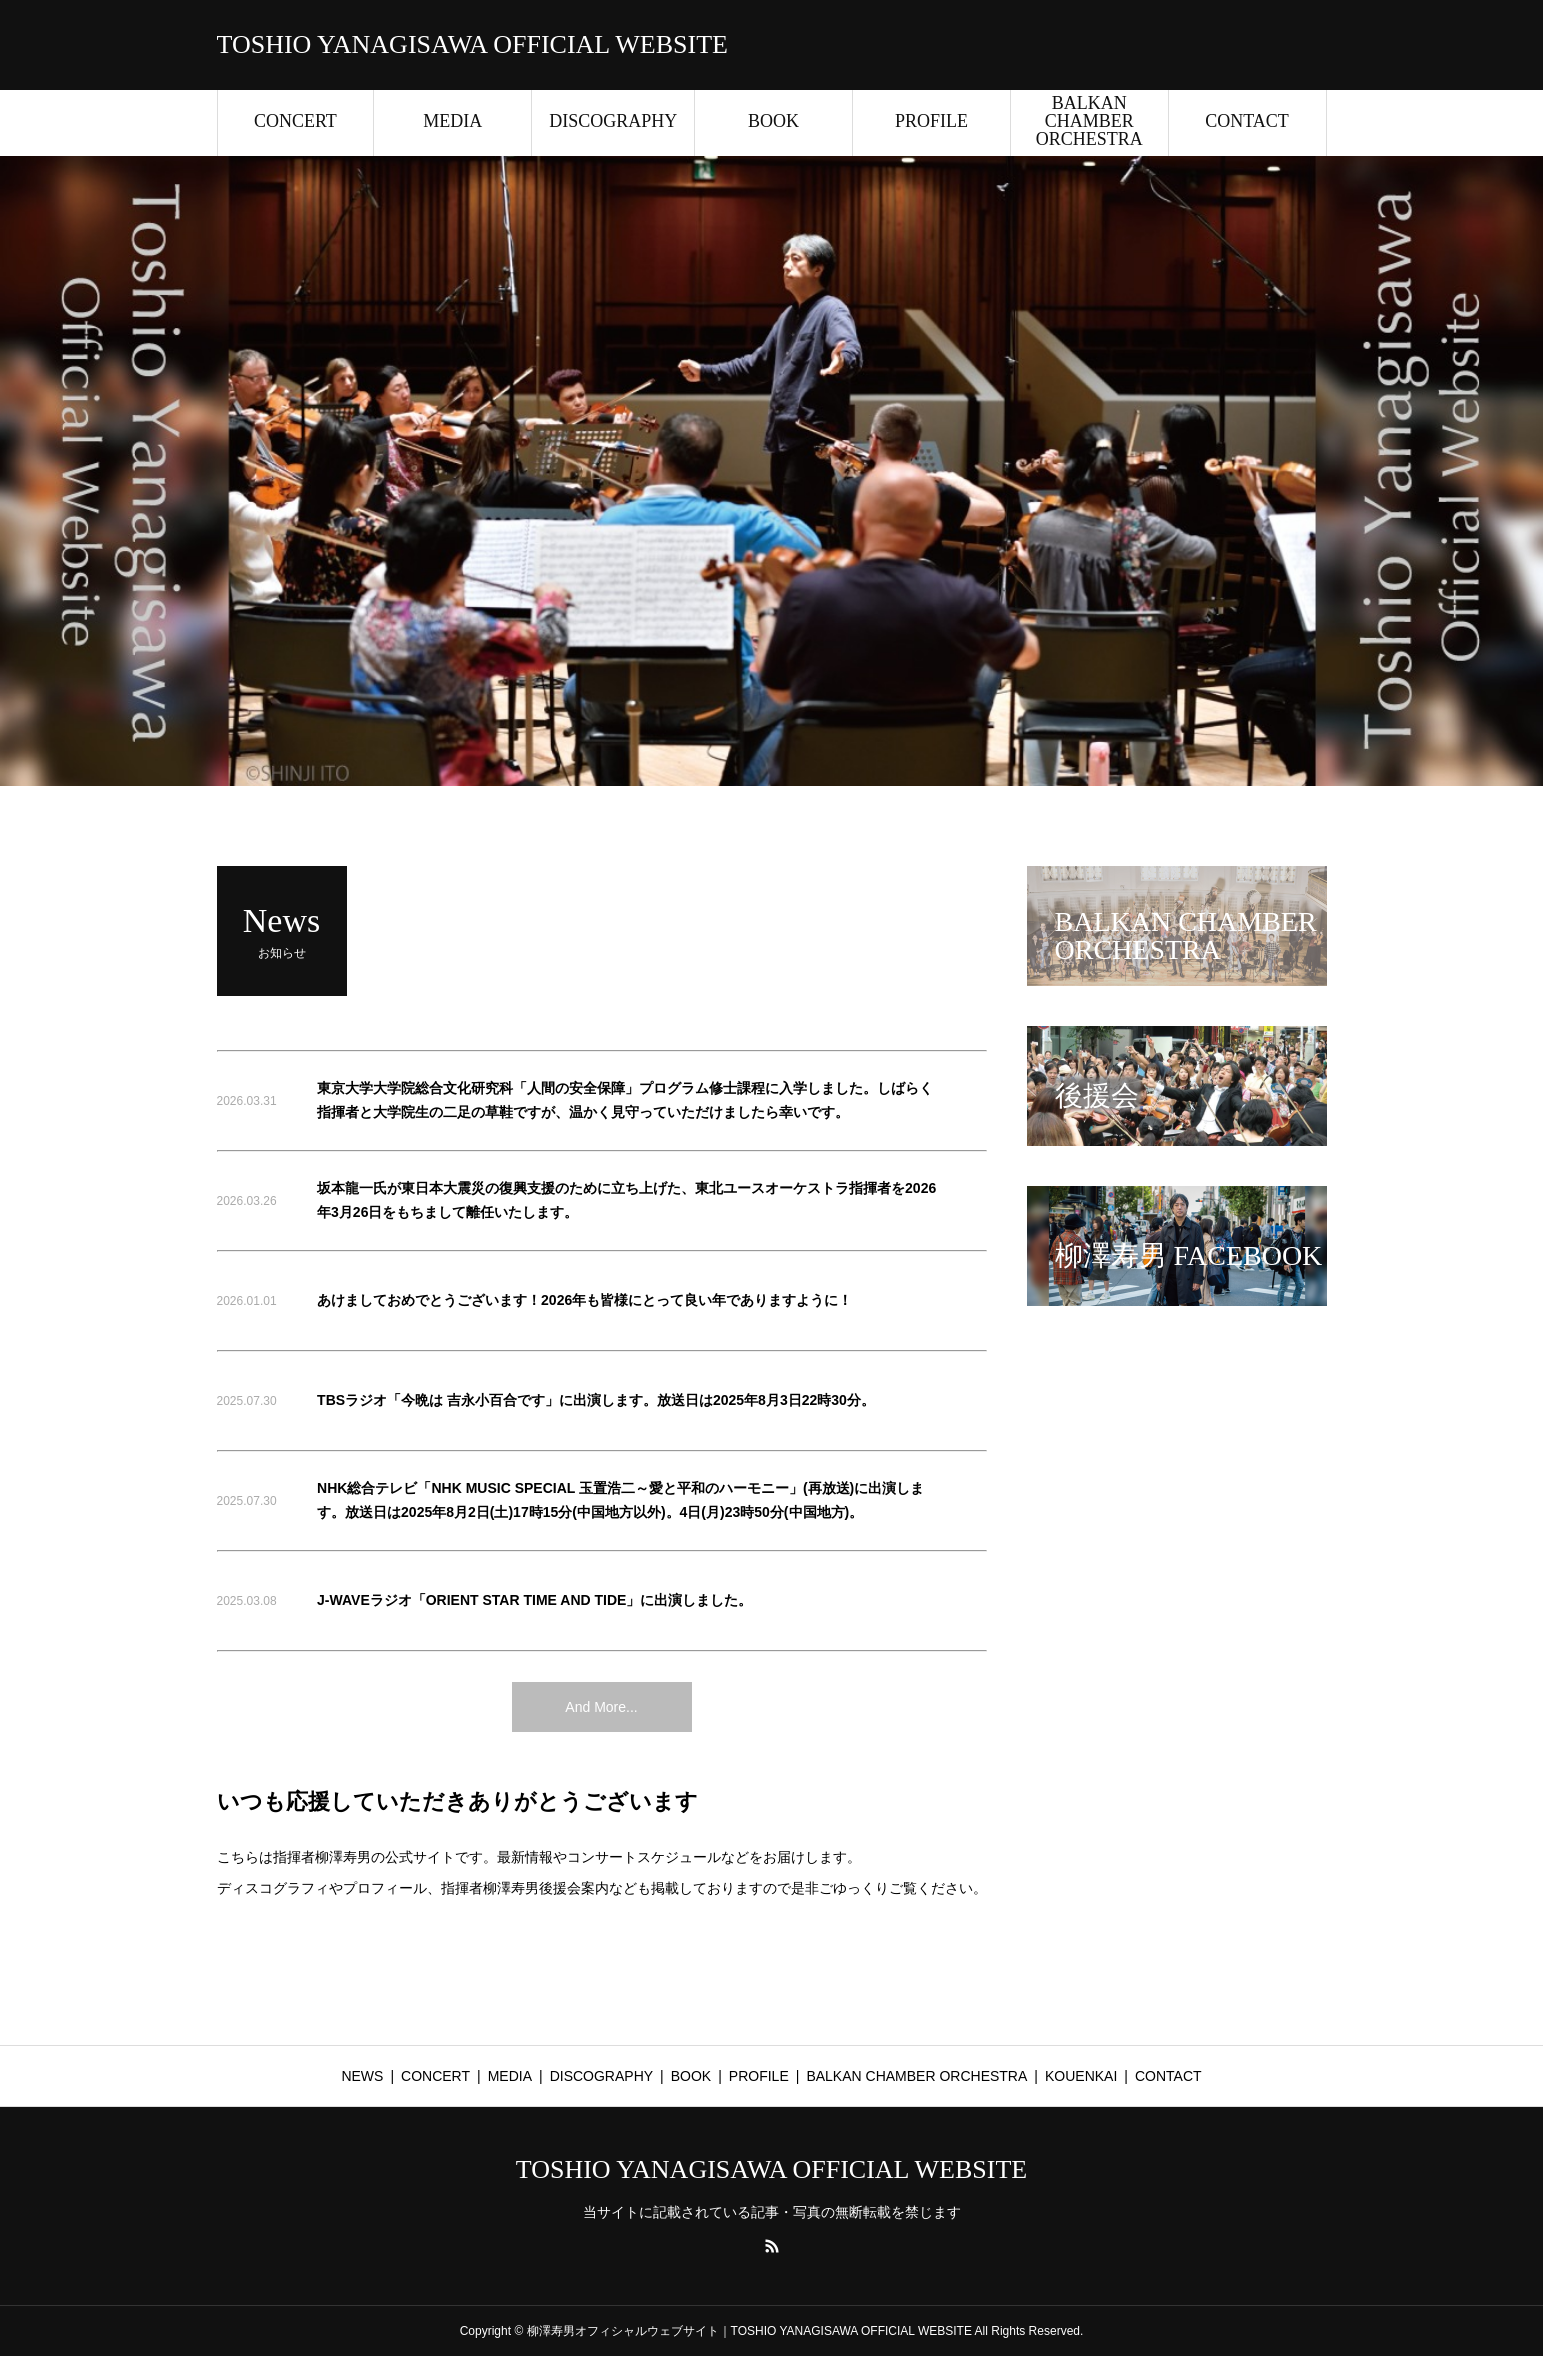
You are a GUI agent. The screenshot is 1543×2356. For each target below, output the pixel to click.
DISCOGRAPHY (613, 121)
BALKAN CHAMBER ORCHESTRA (1089, 121)
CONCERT (295, 121)
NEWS (362, 2076)
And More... (601, 1707)
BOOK (773, 121)
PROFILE (931, 121)
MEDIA (452, 121)
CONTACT (1247, 121)
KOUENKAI (1081, 2076)
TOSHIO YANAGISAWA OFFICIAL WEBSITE (472, 45)
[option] (771, 471)
